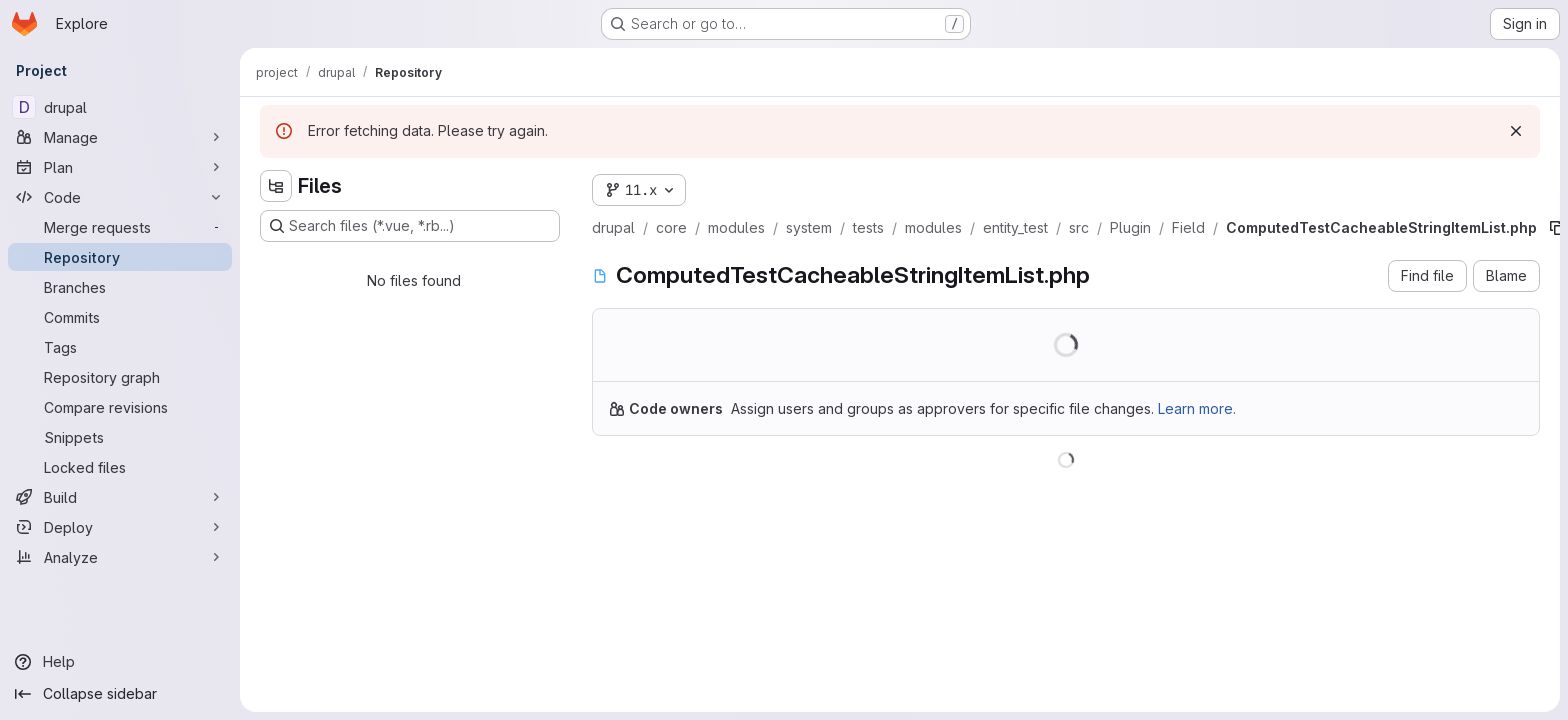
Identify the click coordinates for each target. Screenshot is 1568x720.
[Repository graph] (120, 377)
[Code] (120, 197)
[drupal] (120, 107)
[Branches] (120, 287)
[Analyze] (120, 557)
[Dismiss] (1516, 131)
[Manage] (120, 137)
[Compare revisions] (120, 407)
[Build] (120, 497)
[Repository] (120, 257)
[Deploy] (120, 527)
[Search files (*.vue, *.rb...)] (410, 226)
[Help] (120, 662)
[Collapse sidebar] (120, 694)
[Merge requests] (120, 227)
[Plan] (120, 167)
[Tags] (120, 347)
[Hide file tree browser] (276, 186)
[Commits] (120, 317)
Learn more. (1197, 408)
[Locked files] (120, 467)
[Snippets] (120, 437)
